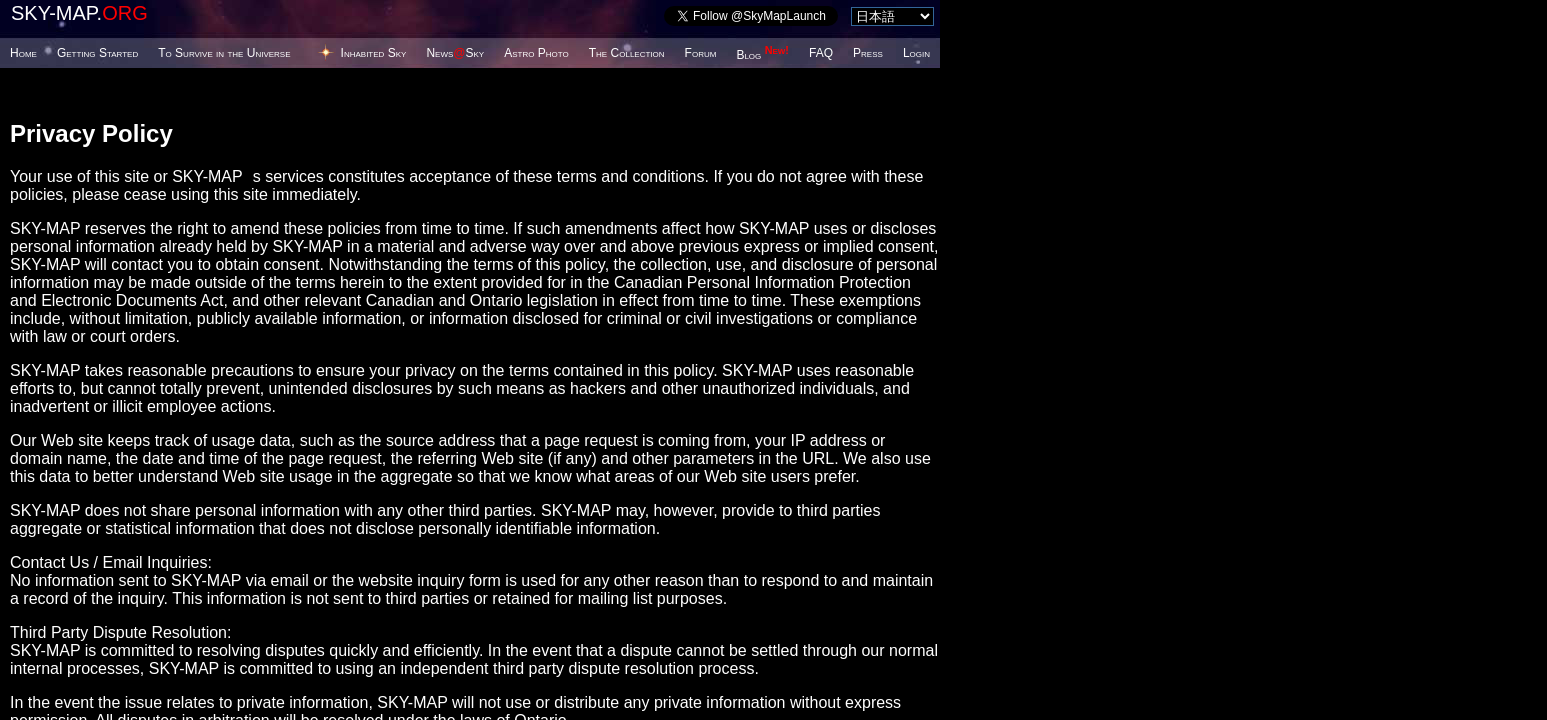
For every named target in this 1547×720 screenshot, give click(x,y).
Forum (701, 53)
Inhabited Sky (374, 53)
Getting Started (97, 53)
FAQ (821, 53)
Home (23, 53)
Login (916, 53)
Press (868, 53)
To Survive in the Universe (224, 53)
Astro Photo (536, 53)
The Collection (627, 53)
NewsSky (455, 53)
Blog (762, 55)
